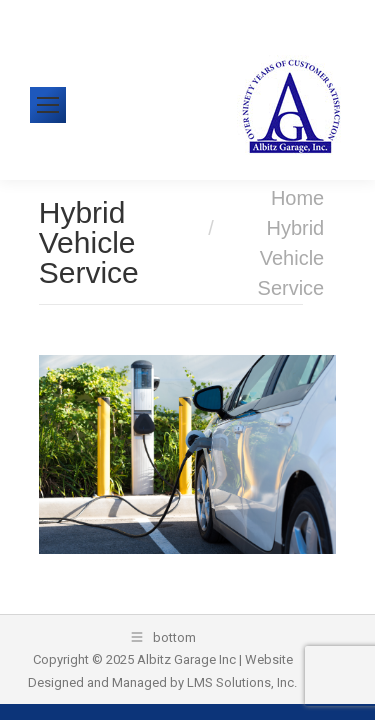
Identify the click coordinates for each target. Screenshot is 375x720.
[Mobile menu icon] (48, 105)
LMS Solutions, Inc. (242, 682)
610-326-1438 (89, 14)
